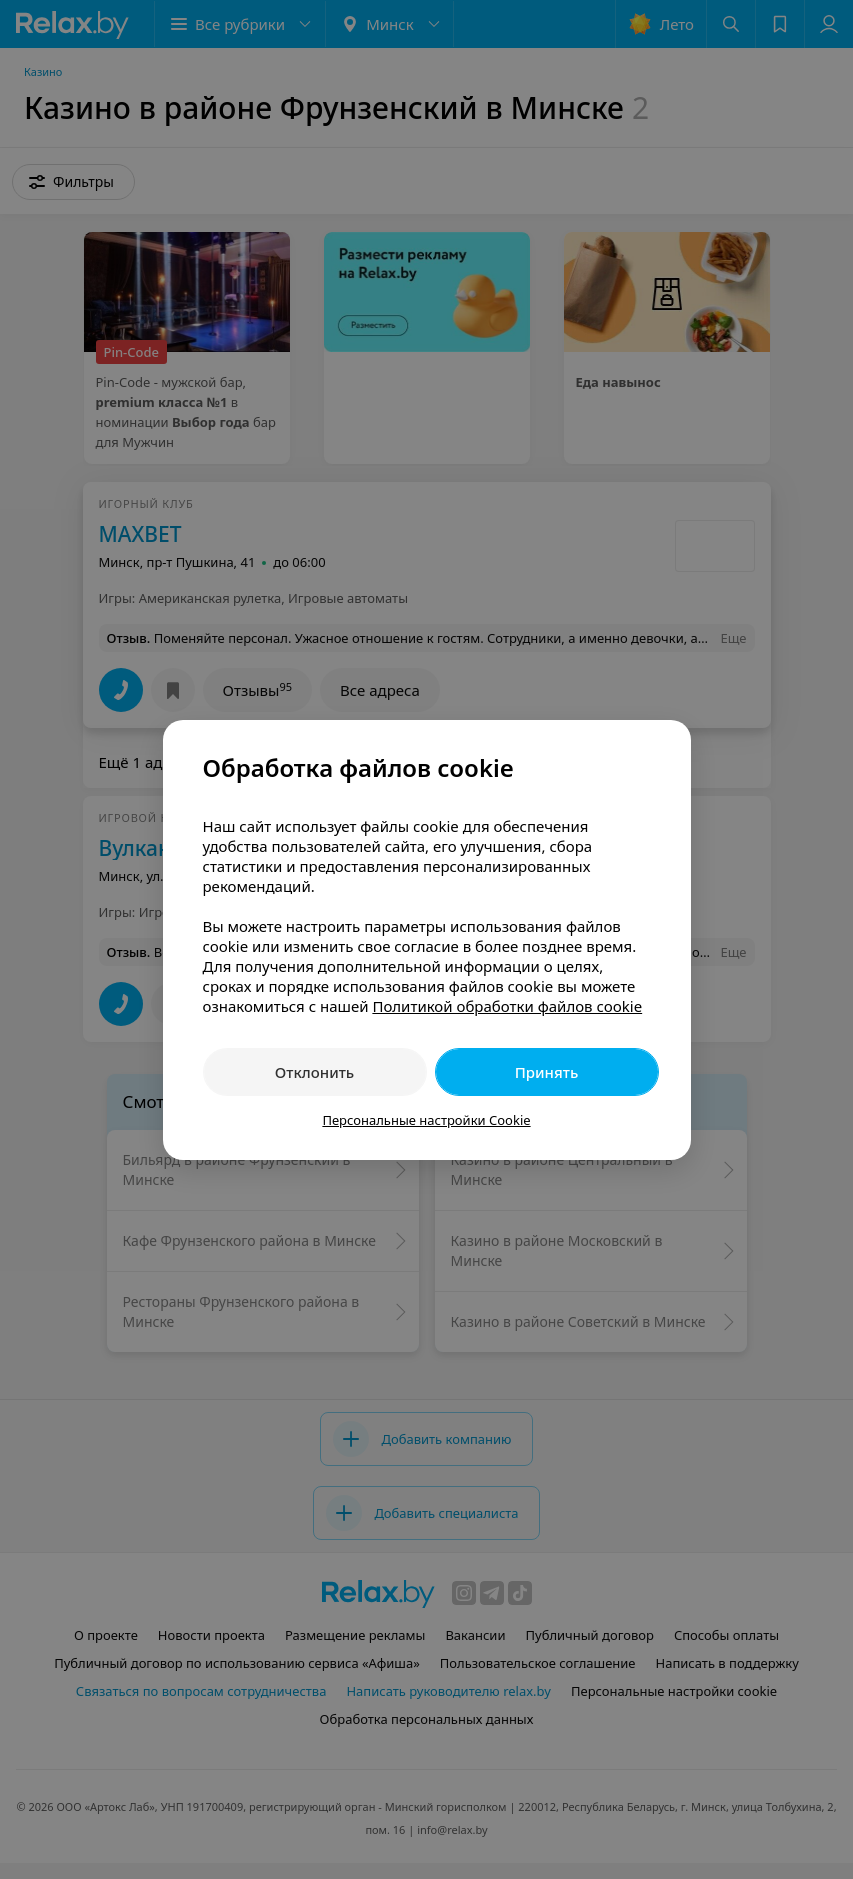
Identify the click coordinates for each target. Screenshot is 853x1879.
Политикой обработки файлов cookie (507, 1006)
